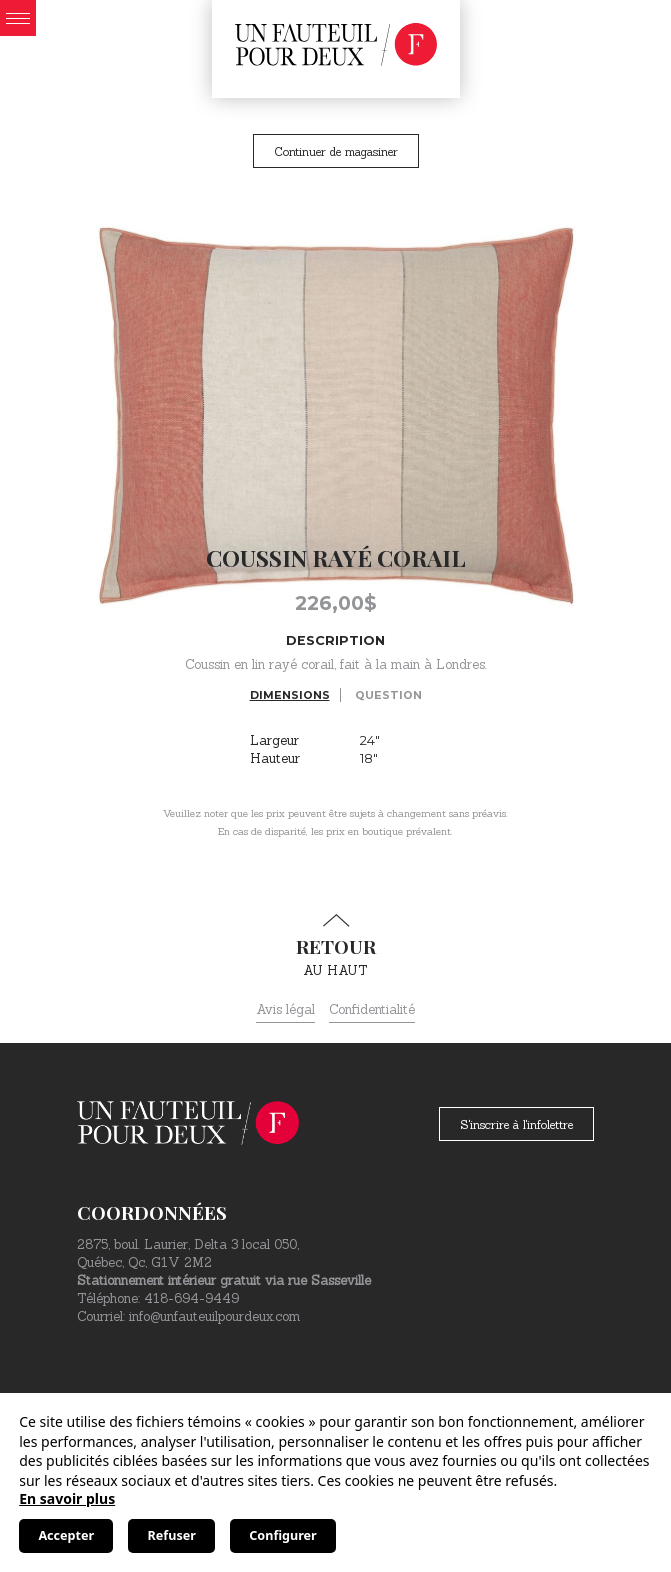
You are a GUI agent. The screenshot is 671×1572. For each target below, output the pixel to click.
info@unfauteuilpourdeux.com (214, 1316)
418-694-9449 (191, 1298)
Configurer (282, 1535)
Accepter (66, 1535)
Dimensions (290, 695)
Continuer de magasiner (336, 151)
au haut (335, 946)
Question (388, 695)
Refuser (172, 1535)
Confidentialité (372, 1009)
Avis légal (285, 1009)
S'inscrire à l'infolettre (516, 1124)
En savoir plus (67, 1498)
